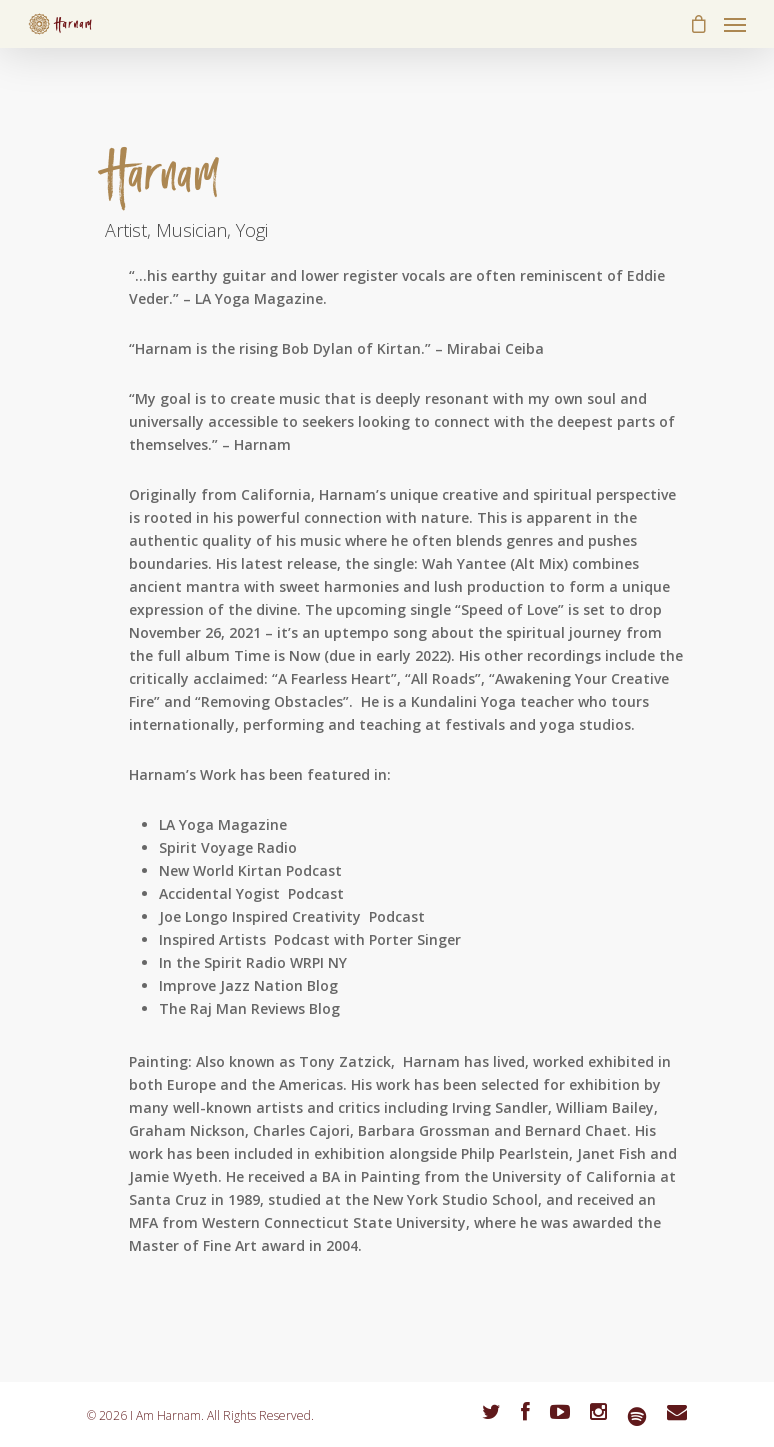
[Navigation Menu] (735, 24)
